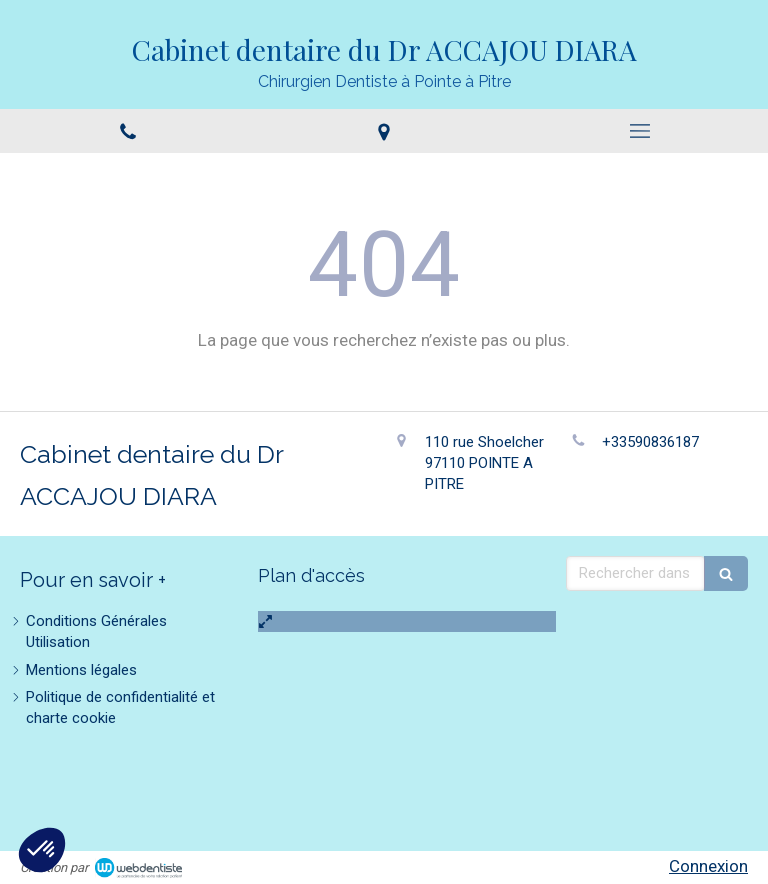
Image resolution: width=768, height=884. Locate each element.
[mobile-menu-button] (640, 131)
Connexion (708, 866)
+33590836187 (650, 442)
